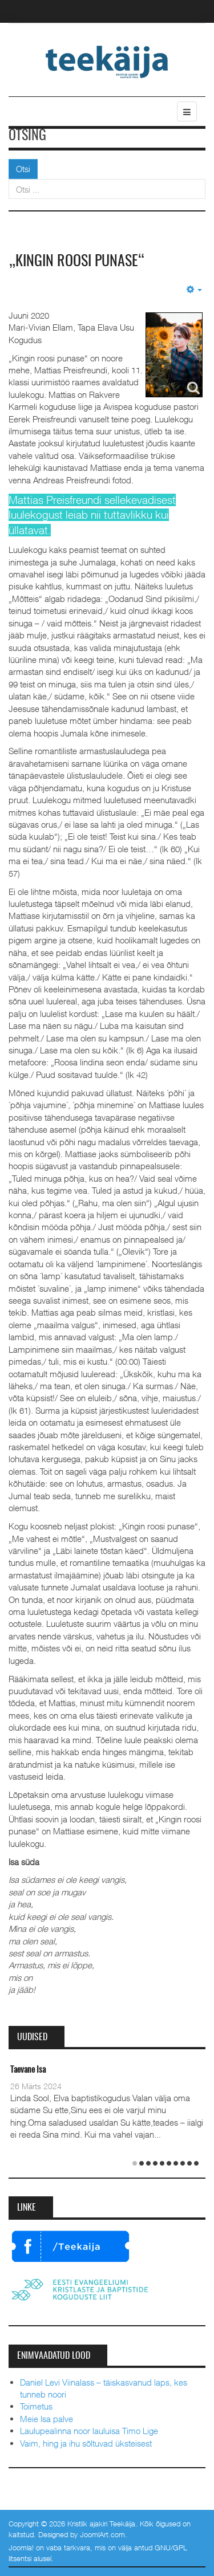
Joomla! (21, 2547)
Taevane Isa (28, 2070)
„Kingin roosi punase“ (77, 261)
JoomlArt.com (102, 2534)
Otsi (23, 169)
